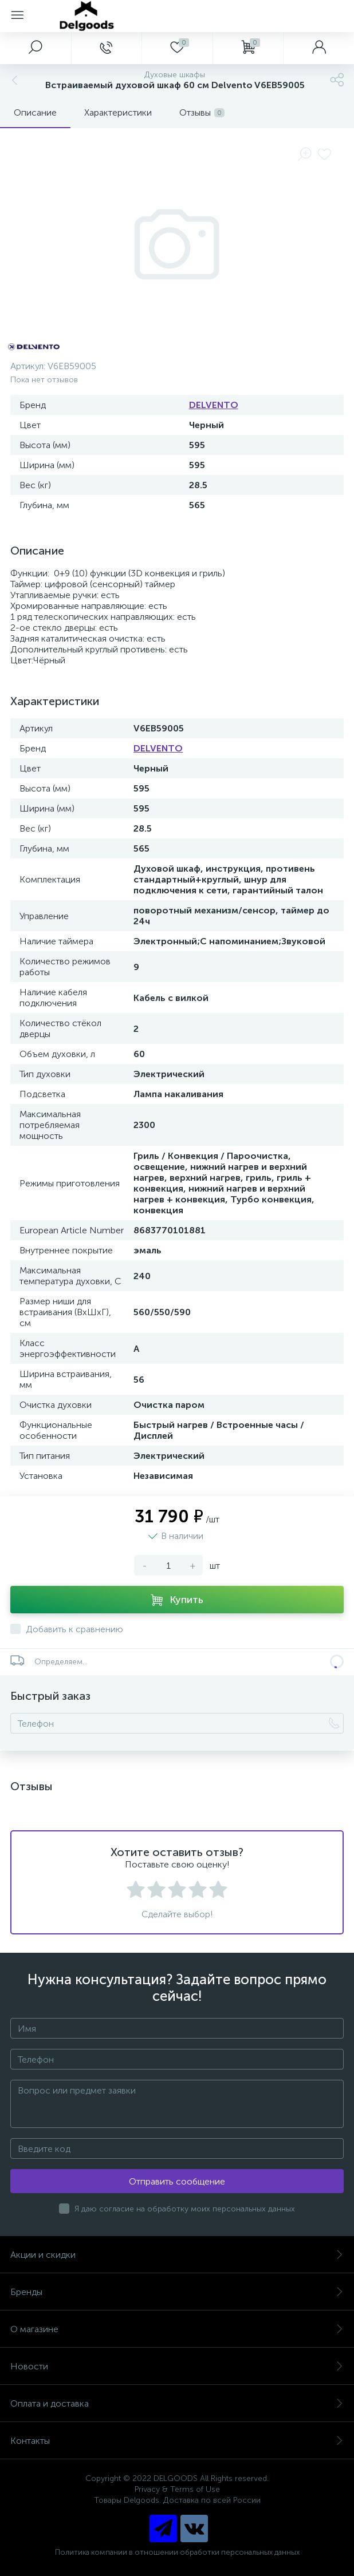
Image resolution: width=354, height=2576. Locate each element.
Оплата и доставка (177, 2403)
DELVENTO (213, 404)
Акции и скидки (177, 2254)
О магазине (177, 2329)
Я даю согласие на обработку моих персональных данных (184, 2209)
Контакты (177, 2440)
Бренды (177, 2291)
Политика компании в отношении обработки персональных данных (177, 2552)
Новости (177, 2366)
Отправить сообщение (177, 2181)
